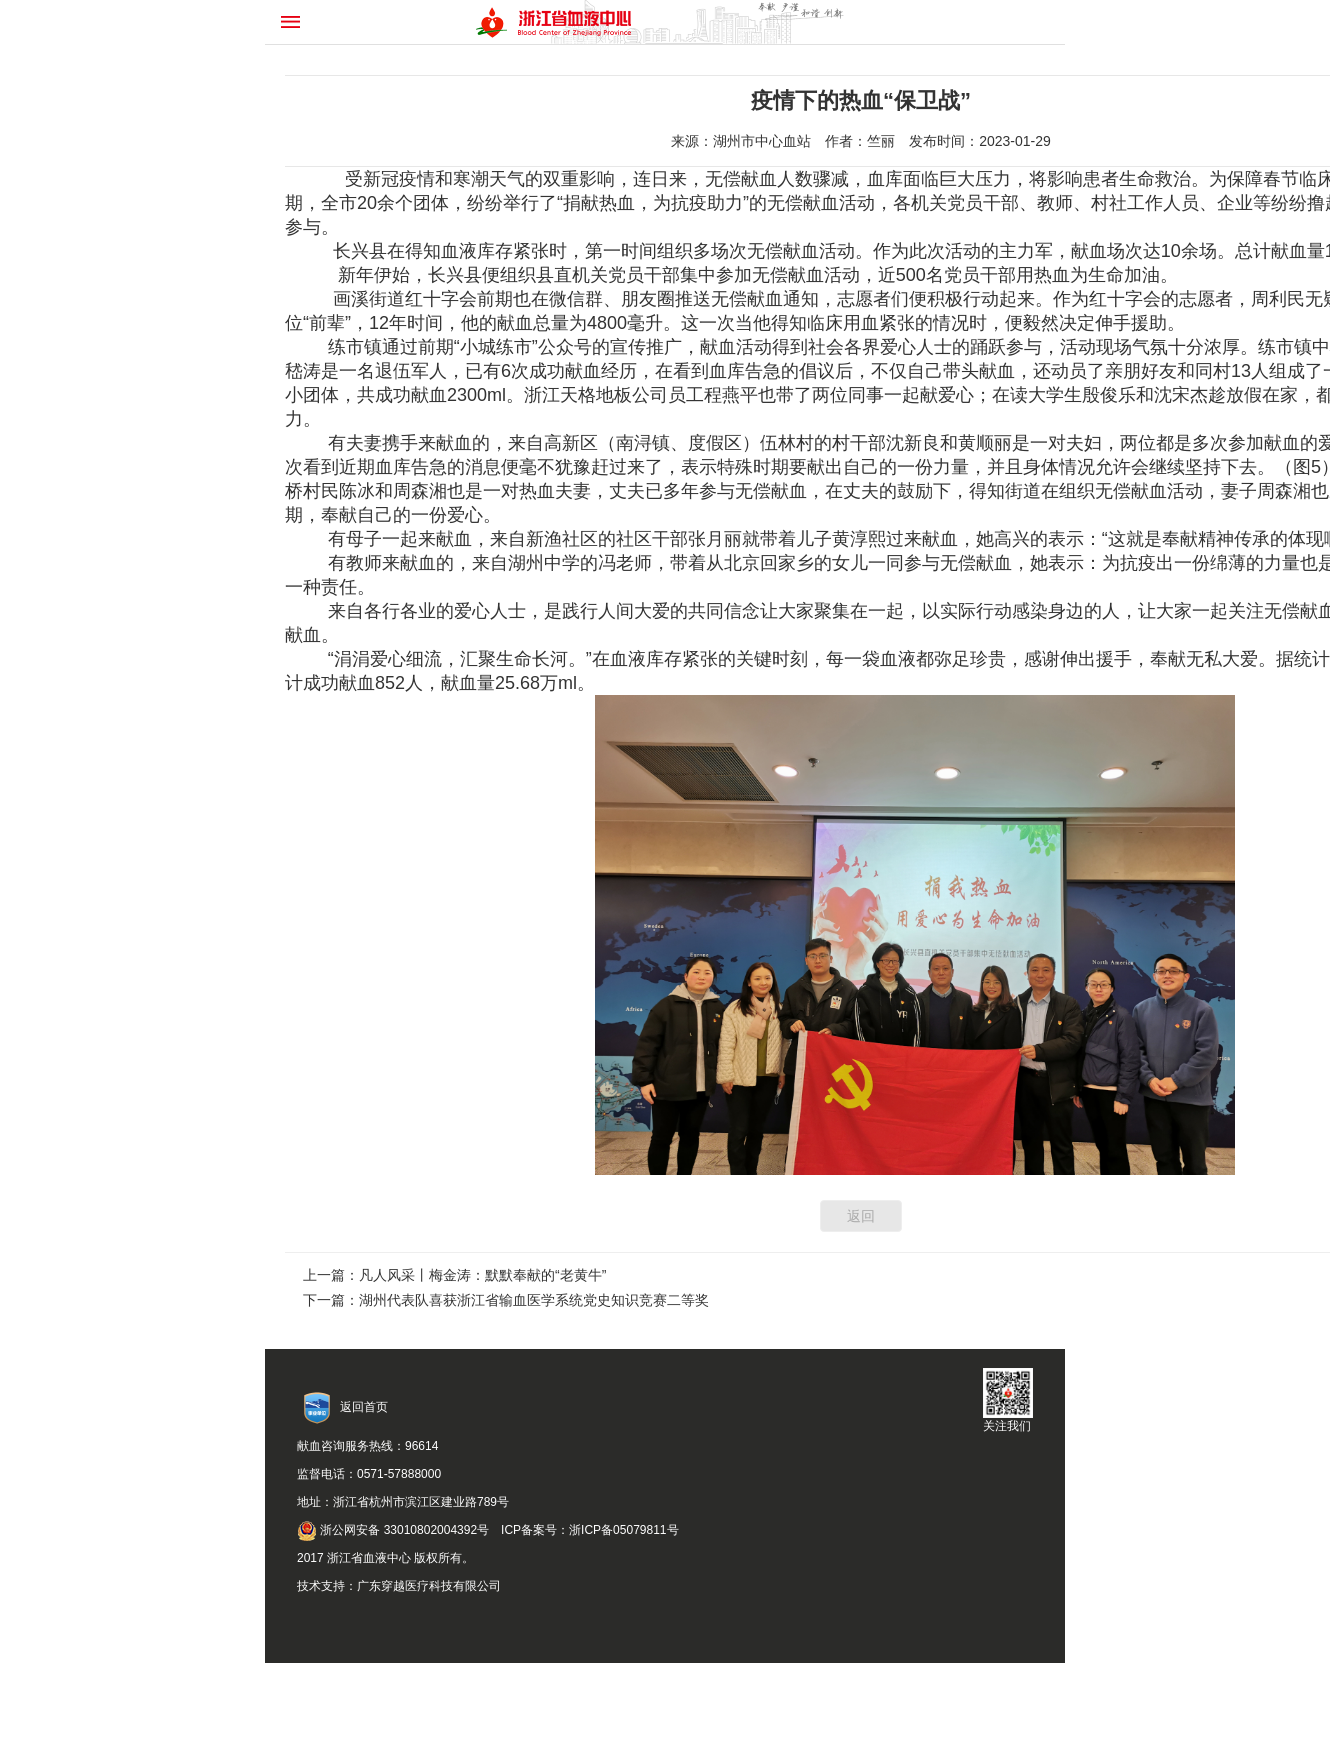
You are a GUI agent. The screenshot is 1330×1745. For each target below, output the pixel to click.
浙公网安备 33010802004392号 (393, 1530)
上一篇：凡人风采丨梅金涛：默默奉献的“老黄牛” (454, 1275)
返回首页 (364, 1407)
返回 (861, 1216)
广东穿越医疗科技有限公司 (429, 1586)
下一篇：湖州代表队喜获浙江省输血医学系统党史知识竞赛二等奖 (506, 1300)
